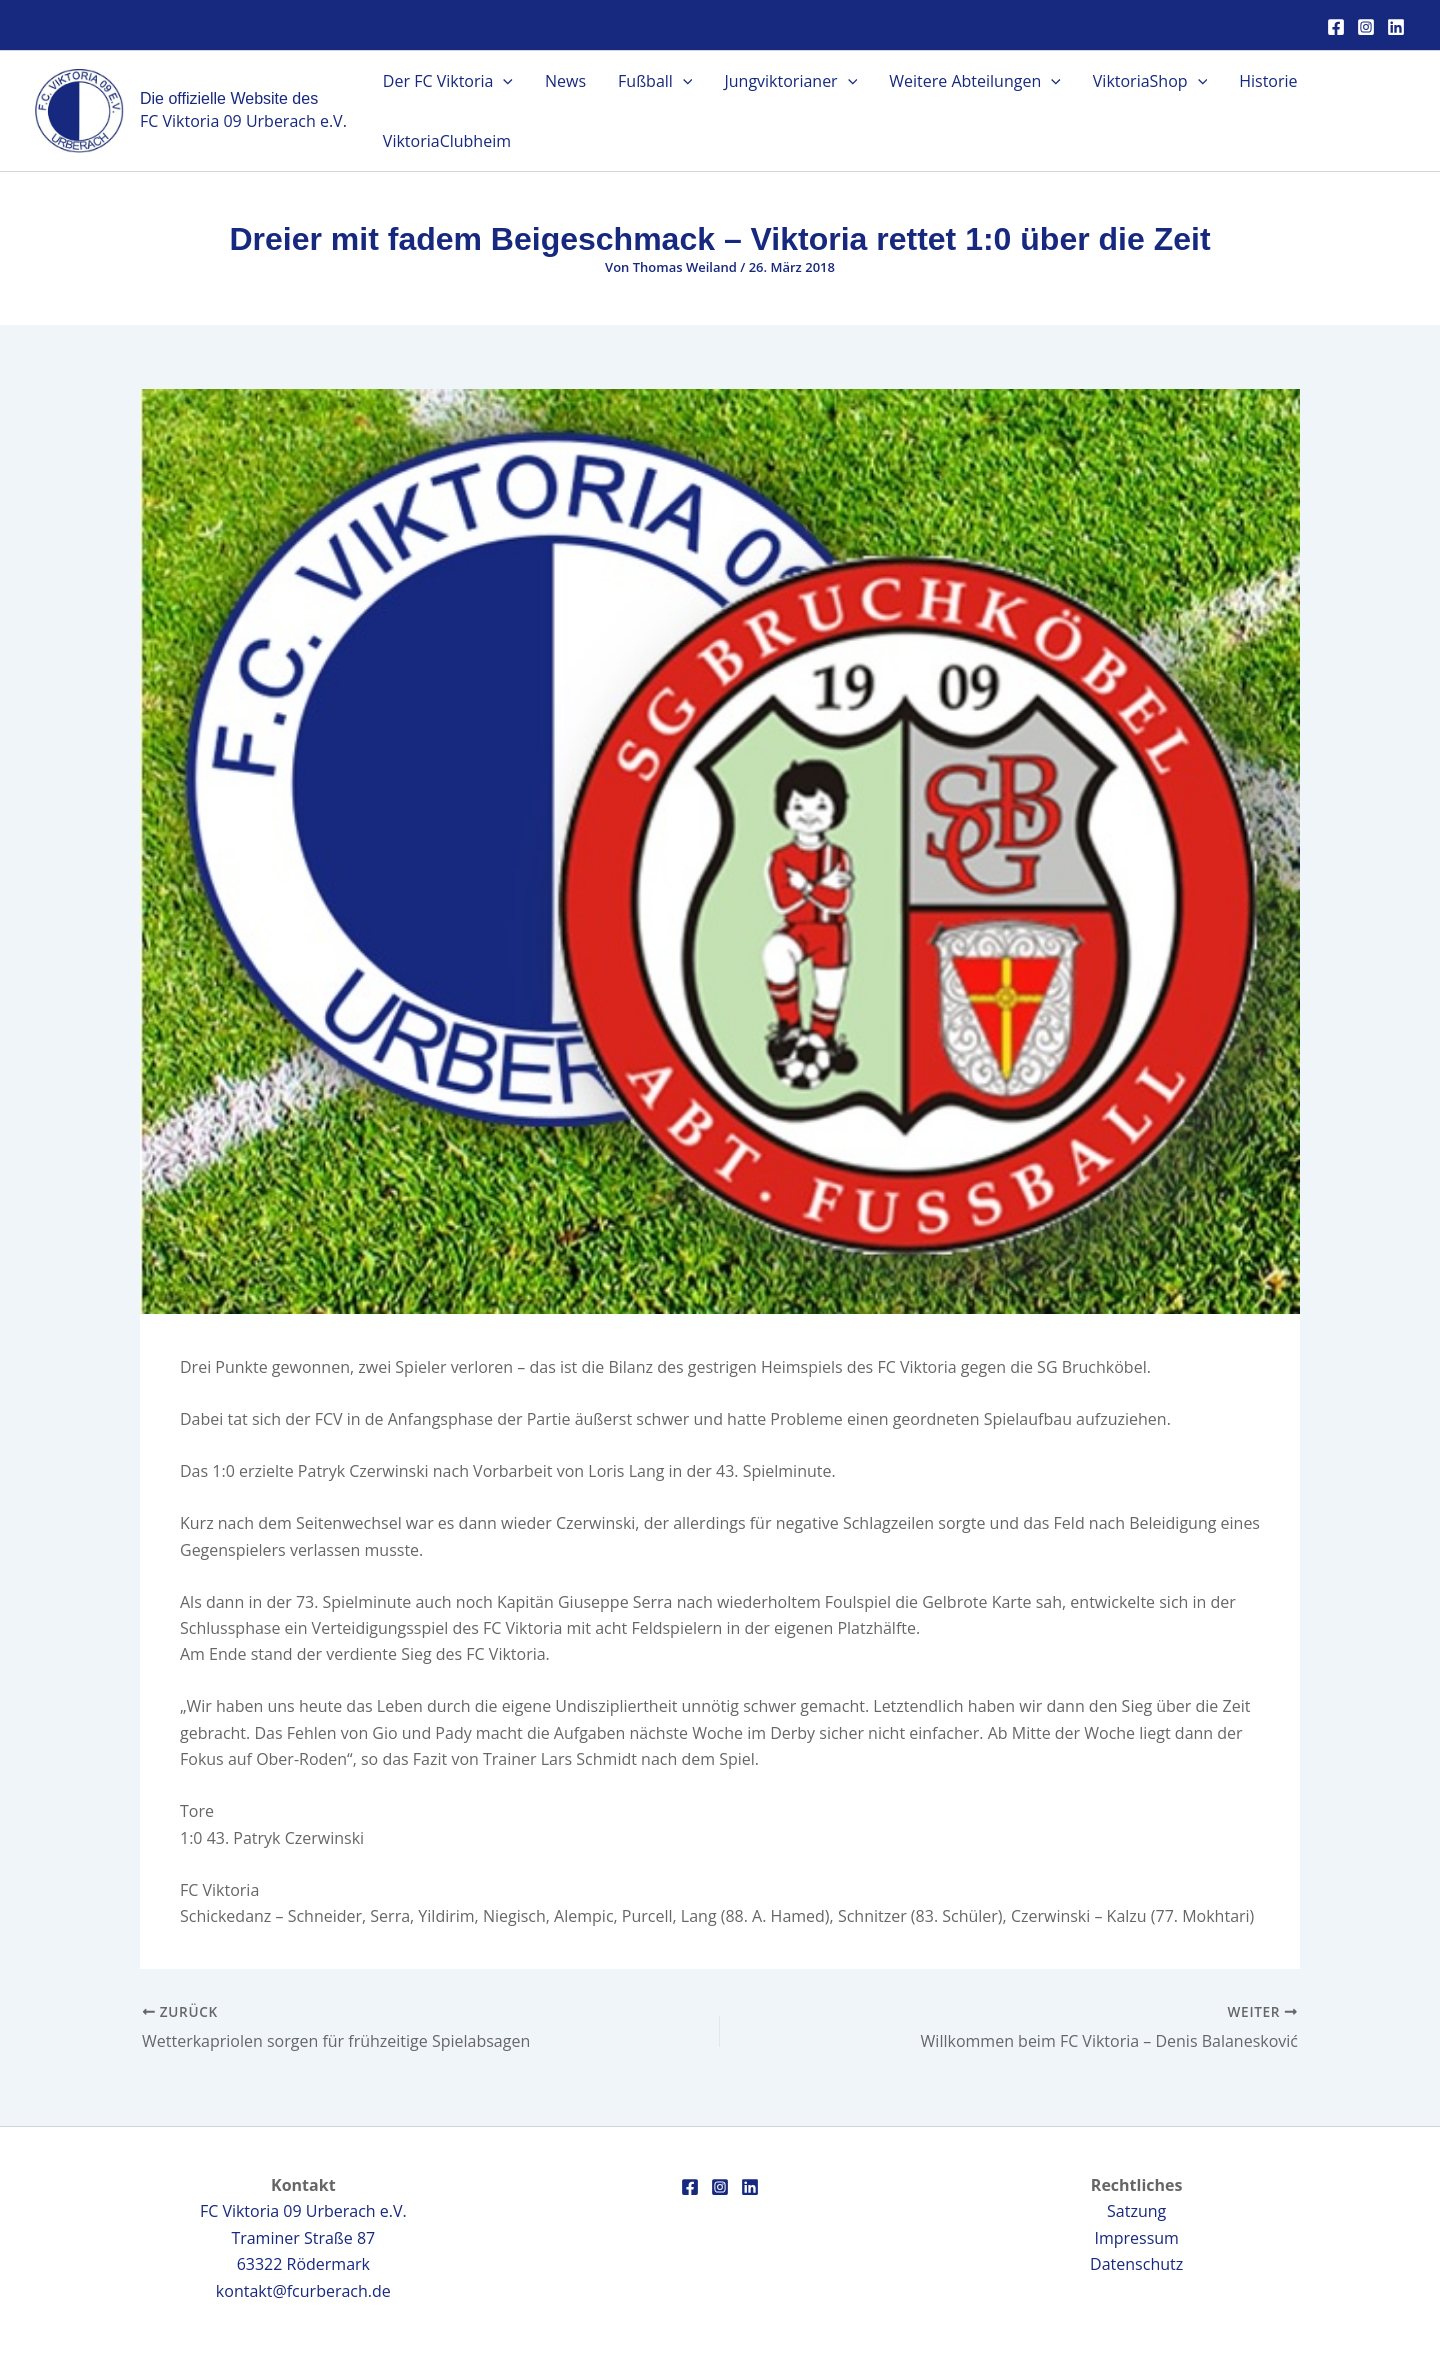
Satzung (1136, 2211)
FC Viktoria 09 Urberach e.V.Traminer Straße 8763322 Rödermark (303, 2237)
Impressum (1136, 2238)
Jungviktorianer (790, 81)
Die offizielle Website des (229, 98)
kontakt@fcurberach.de (303, 2291)
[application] (503, 81)
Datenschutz (1136, 2264)
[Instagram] (1366, 27)
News (565, 81)
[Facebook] (1336, 27)
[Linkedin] (1396, 27)
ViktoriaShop (1150, 81)
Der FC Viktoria (448, 81)
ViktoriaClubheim (447, 141)
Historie (1268, 81)
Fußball (655, 81)
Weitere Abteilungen (975, 81)
